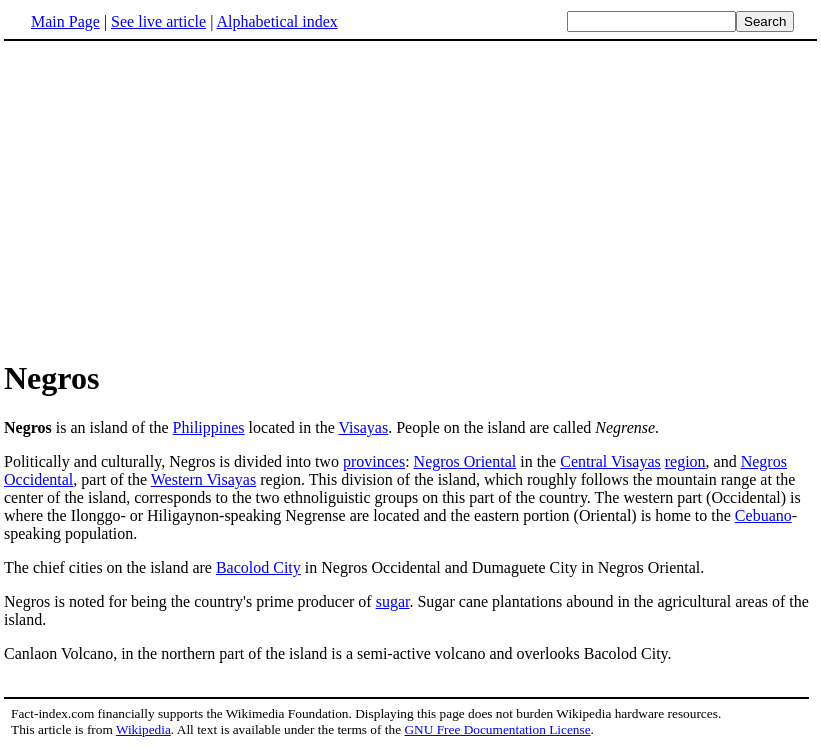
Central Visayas (610, 461)
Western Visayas (203, 479)
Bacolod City (258, 567)
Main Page (65, 21)
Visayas (364, 427)
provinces (374, 461)
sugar (393, 601)
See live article (158, 21)
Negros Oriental (465, 461)
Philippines (209, 427)
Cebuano (763, 515)
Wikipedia (143, 729)
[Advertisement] (172, 199)
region (685, 461)
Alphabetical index (276, 21)
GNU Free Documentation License (497, 729)
